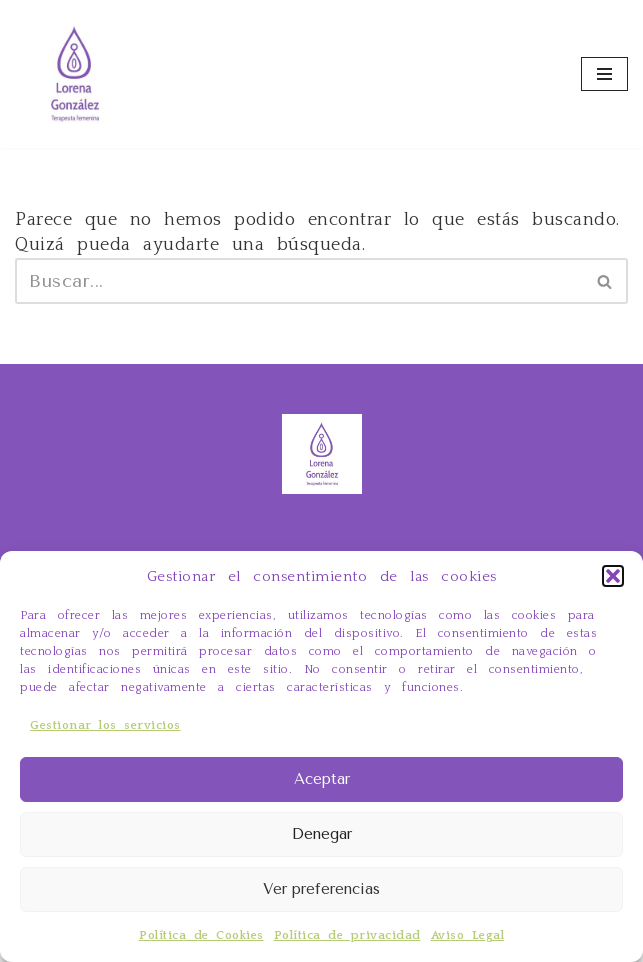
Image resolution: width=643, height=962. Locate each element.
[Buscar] (299, 281)
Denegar (322, 834)
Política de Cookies (201, 935)
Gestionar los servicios (105, 725)
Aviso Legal (468, 935)
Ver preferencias (321, 889)
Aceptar (322, 779)
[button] (613, 576)
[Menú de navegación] (604, 74)
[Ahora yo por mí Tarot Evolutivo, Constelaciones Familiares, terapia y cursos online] (75, 74)
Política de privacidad (347, 935)
